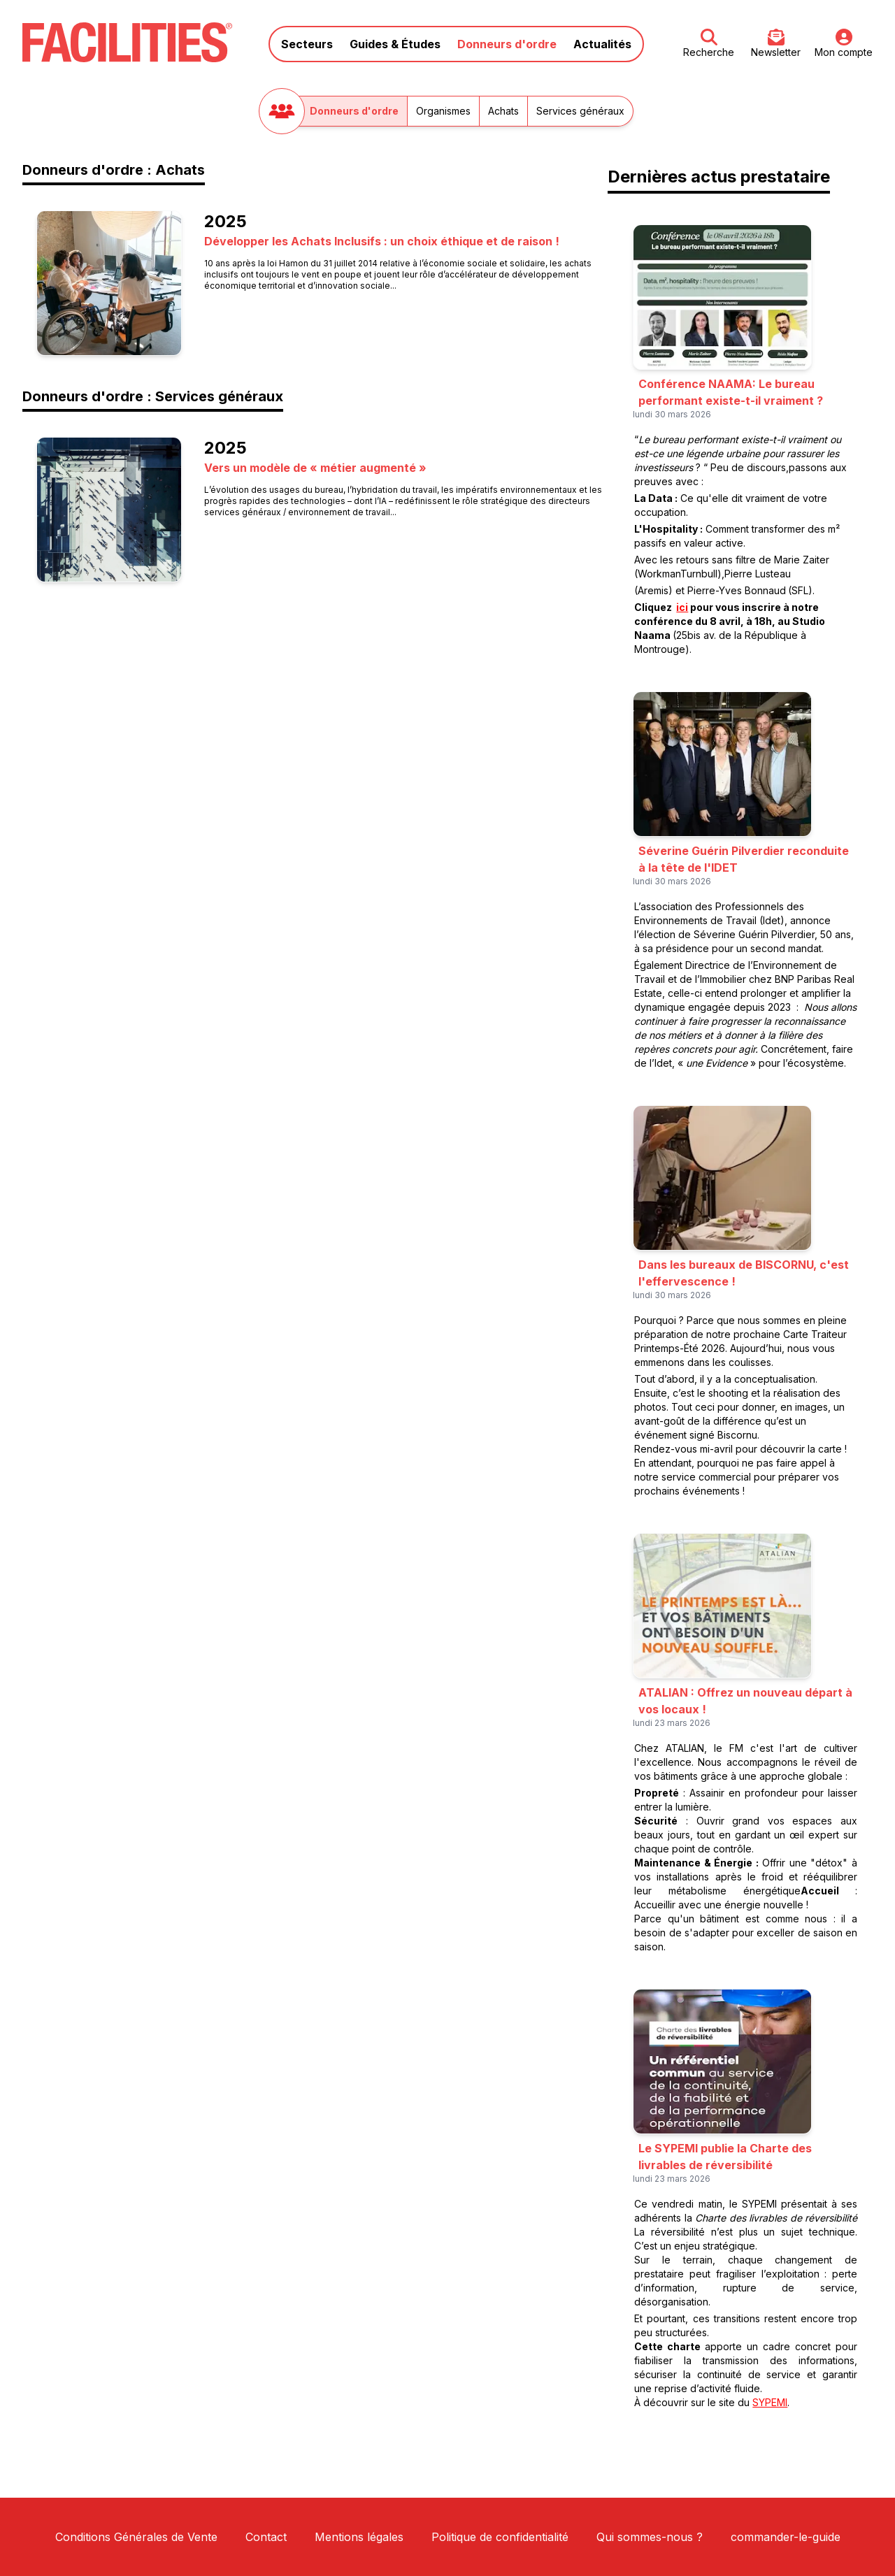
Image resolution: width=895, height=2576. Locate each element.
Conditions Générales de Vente (136, 2536)
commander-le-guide (785, 2536)
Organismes (443, 111)
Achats (503, 111)
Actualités (602, 44)
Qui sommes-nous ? (649, 2536)
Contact (266, 2536)
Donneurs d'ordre (507, 44)
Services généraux (580, 111)
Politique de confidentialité (499, 2536)
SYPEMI (769, 2402)
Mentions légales (359, 2536)
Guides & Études (395, 44)
